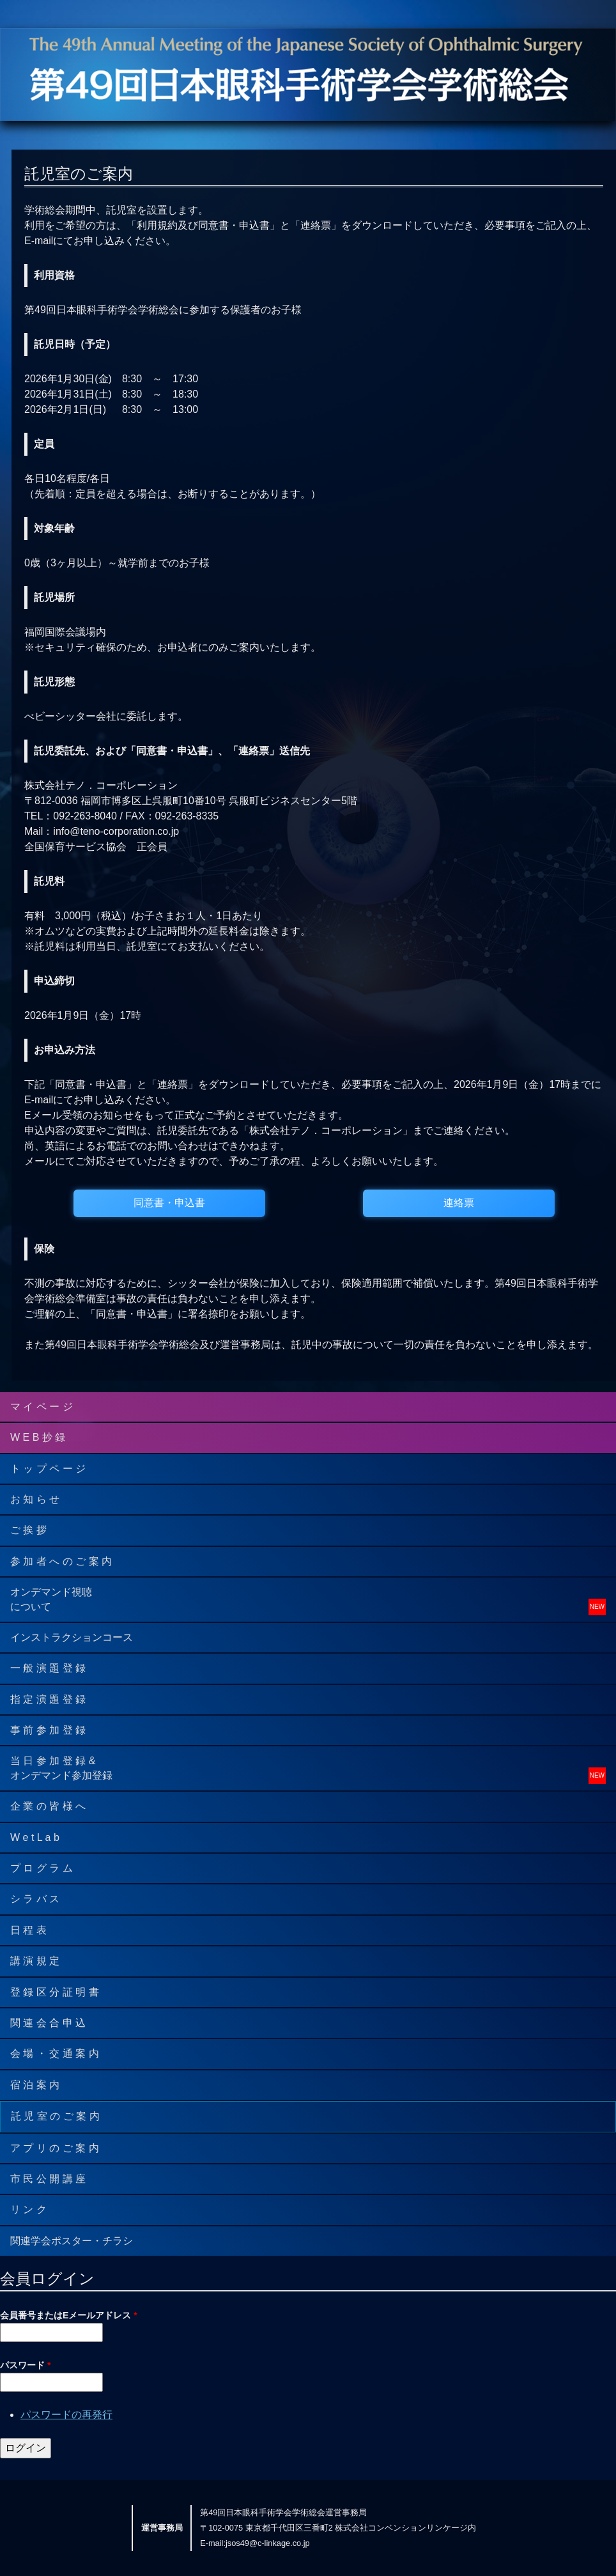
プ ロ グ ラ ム (41, 1868)
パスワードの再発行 (66, 2414)
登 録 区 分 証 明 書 (54, 1992)
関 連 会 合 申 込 (48, 2022)
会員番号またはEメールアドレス (68, 2315)
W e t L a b (34, 1837)
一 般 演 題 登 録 (48, 1668)
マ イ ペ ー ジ (41, 1406)
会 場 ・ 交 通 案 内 (54, 2053)
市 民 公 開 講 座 (48, 2178)
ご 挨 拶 (28, 1530)
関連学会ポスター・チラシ (71, 2240)
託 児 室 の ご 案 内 (55, 2116)
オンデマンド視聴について (51, 1599)
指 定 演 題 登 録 (48, 1699)
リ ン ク (28, 2209)
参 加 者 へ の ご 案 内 (61, 1561)
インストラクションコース (71, 1637)
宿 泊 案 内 (34, 2084)
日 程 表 (28, 1930)
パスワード (25, 2365)
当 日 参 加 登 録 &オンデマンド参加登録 (61, 1767)
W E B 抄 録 (37, 1437)
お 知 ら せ (34, 1499)
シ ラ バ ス (34, 1898)
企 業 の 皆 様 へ (48, 1806)
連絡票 (458, 1202)
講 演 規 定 (34, 1960)
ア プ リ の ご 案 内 (54, 2148)
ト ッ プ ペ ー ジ (48, 1468)
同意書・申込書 (169, 1202)
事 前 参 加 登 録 (48, 1730)
